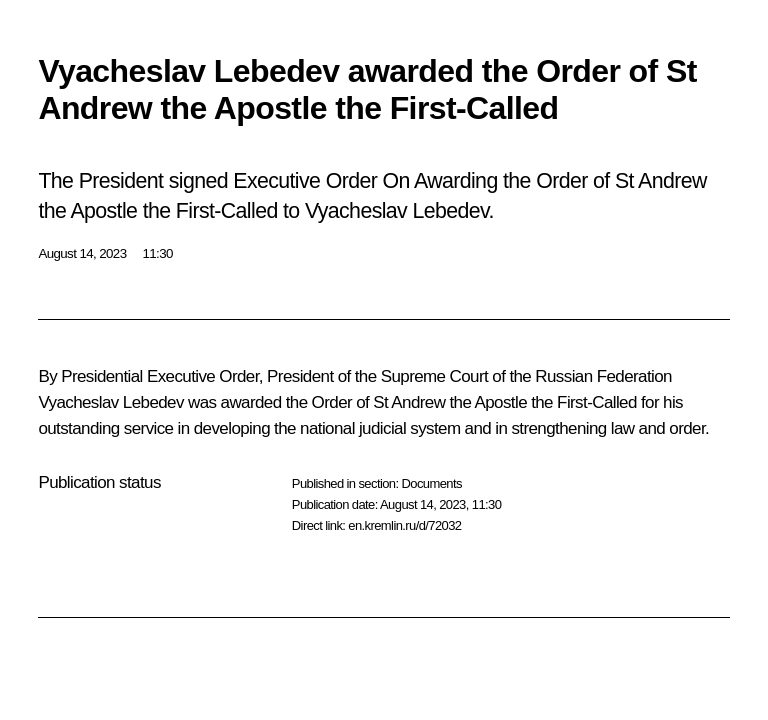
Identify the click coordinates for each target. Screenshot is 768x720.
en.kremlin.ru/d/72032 (404, 525)
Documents (431, 483)
